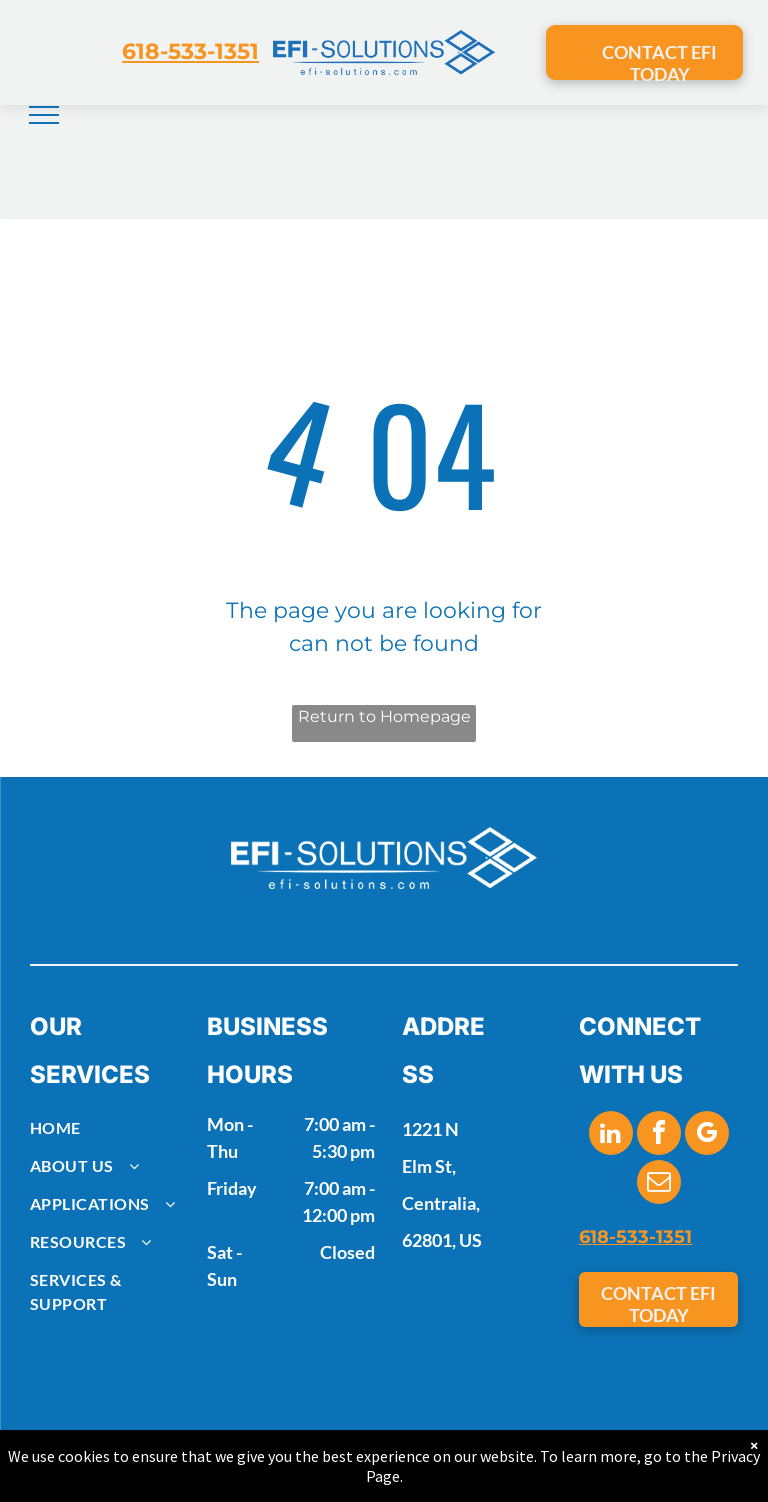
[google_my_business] (707, 1135)
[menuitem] (109, 1128)
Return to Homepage (384, 716)
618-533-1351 (190, 51)
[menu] (44, 115)
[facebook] (659, 1135)
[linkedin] (611, 1135)
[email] (659, 1184)
